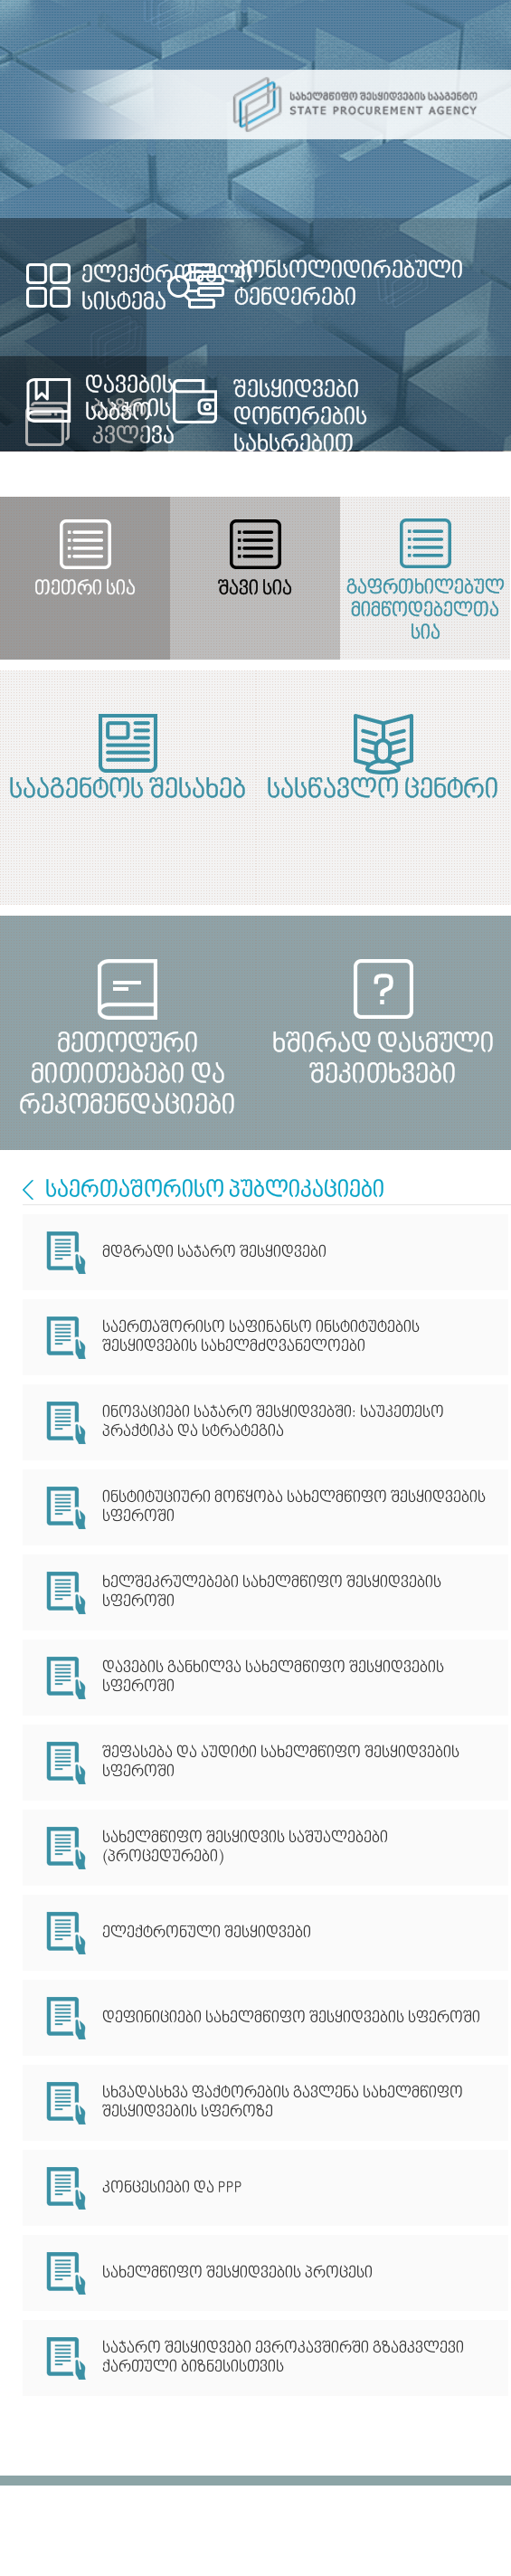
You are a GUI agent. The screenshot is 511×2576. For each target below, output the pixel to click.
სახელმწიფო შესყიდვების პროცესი (237, 2273)
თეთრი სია (85, 589)
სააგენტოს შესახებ (127, 790)
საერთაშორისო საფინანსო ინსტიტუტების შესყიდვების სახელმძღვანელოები (261, 1337)
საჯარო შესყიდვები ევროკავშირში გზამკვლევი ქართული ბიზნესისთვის (283, 2358)
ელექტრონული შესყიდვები (206, 1933)
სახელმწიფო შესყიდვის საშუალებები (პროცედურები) (245, 1848)
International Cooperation (28, 1190)
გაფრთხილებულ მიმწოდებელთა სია (425, 603)
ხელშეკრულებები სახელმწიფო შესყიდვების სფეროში (271, 1592)
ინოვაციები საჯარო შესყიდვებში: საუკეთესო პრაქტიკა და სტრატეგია (273, 1422)
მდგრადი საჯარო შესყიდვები (214, 1252)
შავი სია (255, 589)
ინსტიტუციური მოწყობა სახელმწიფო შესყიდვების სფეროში (294, 1507)
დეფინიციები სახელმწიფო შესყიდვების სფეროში (291, 2018)
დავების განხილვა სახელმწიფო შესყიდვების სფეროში (273, 1678)
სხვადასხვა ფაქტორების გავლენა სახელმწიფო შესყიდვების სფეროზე (282, 2103)
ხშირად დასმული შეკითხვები (383, 1060)
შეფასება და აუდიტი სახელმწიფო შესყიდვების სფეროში (280, 1763)
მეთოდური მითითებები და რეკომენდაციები (127, 1060)
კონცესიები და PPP (172, 2188)
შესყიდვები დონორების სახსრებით (300, 418)
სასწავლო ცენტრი (383, 790)
